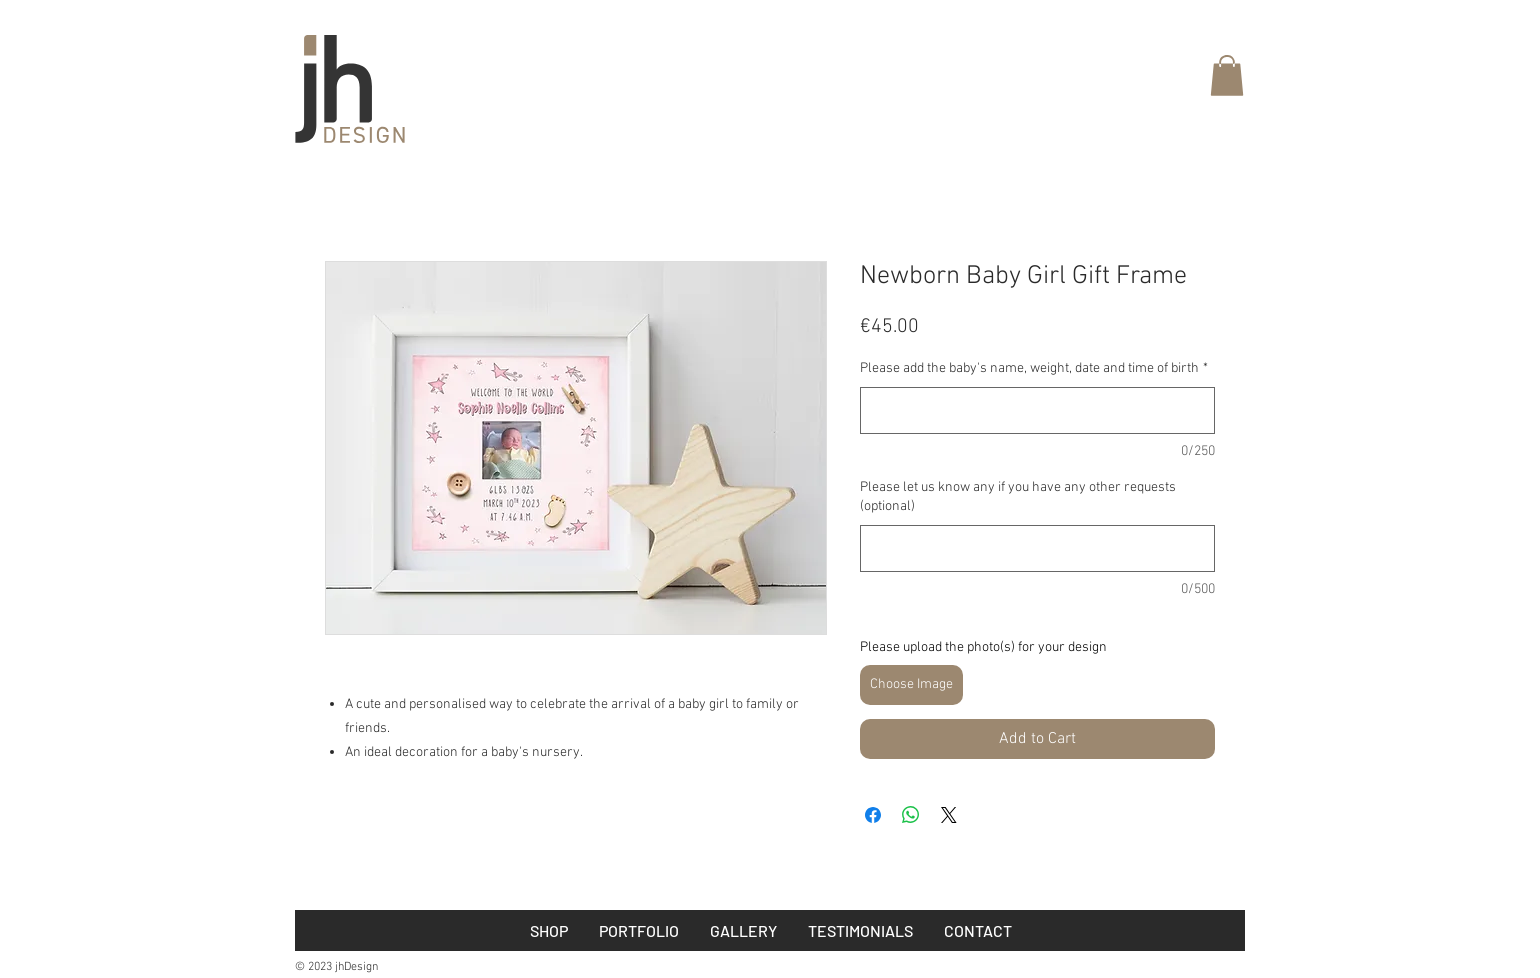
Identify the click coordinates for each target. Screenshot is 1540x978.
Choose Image (911, 684)
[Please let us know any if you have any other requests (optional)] (1037, 548)
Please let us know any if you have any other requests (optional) (1018, 497)
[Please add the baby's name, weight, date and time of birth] (1037, 410)
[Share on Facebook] (873, 815)
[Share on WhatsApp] (911, 815)
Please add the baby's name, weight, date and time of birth (1034, 368)
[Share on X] (949, 815)
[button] (1227, 75)
